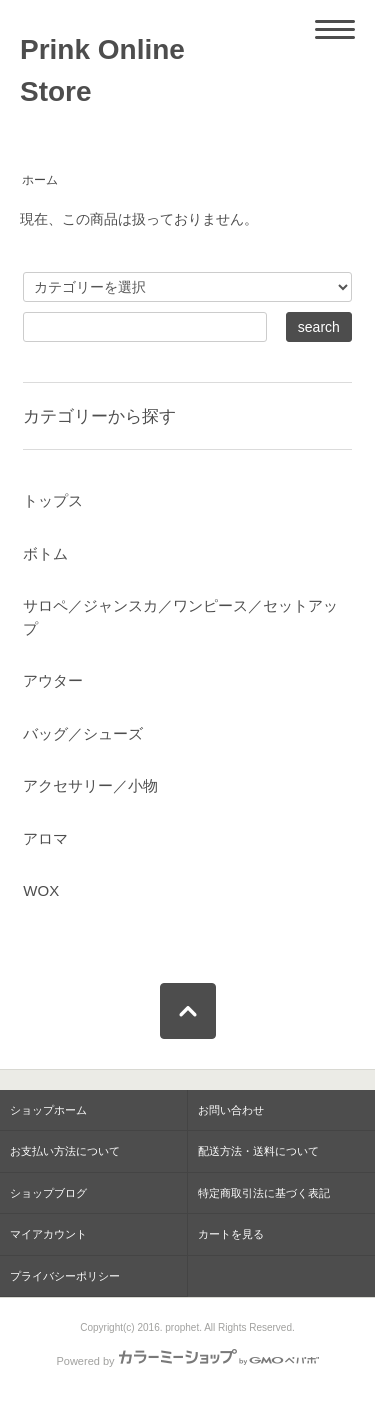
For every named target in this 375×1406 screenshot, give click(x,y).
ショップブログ (48, 1193)
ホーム (40, 180)
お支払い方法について (65, 1151)
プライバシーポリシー (65, 1276)
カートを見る (231, 1234)
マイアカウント (48, 1234)
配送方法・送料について (258, 1151)
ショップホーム (48, 1110)
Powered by (187, 1361)
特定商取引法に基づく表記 (264, 1193)
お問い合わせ (231, 1110)
